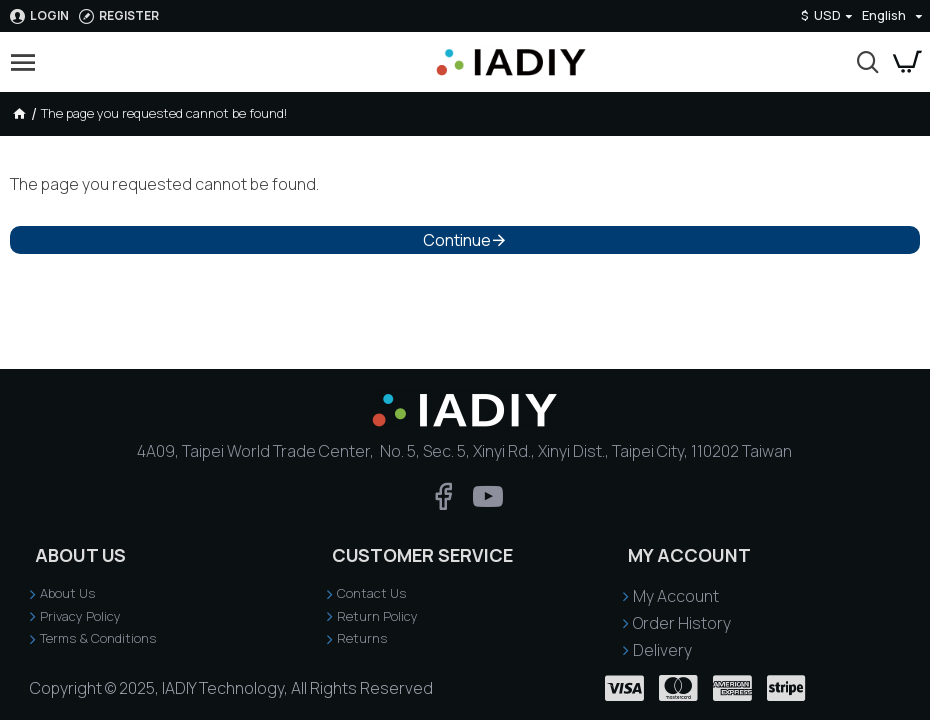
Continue (457, 240)
